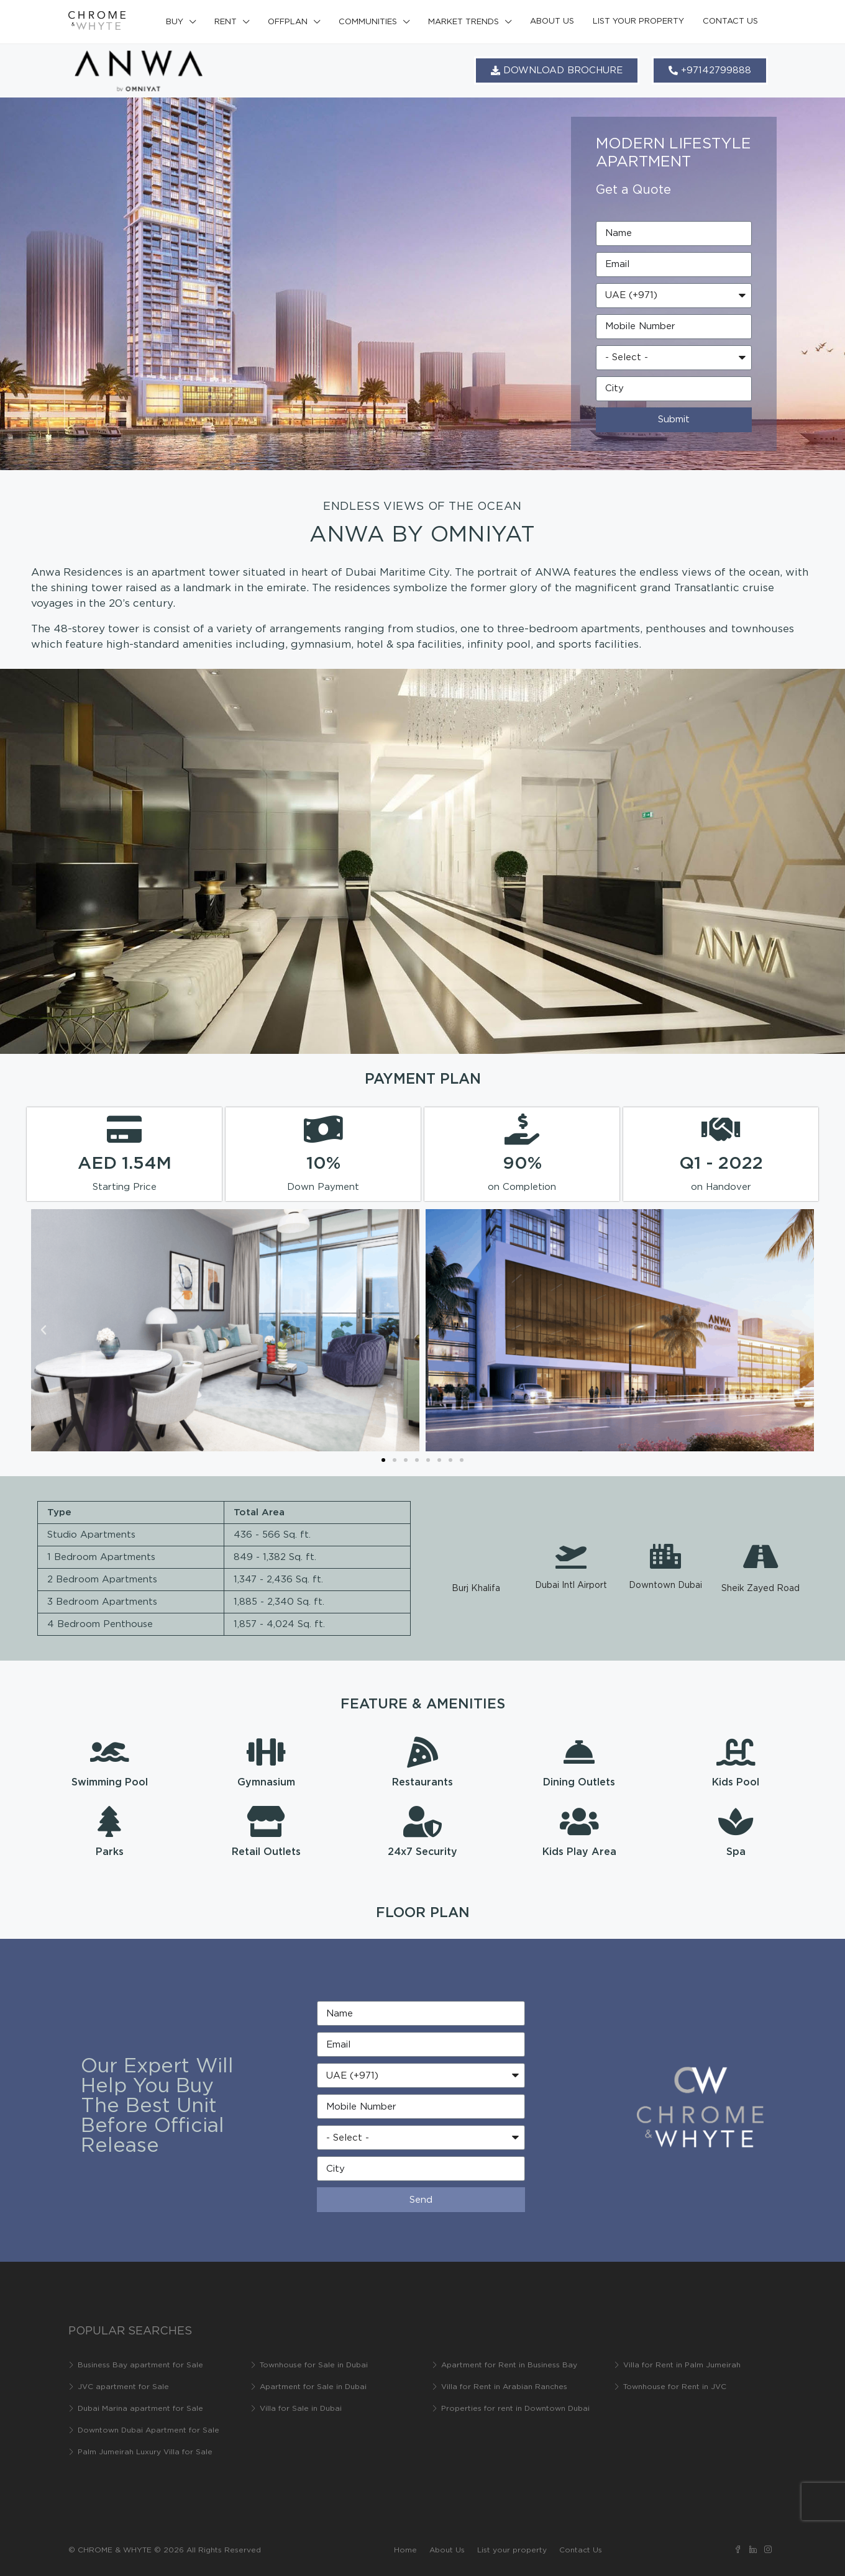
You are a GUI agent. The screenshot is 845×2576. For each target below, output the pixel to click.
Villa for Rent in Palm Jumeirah (682, 2365)
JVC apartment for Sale (123, 2386)
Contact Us (730, 21)
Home (405, 2550)
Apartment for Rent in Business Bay (509, 2365)
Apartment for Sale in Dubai (313, 2386)
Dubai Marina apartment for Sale (140, 2408)
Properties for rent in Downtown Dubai (515, 2408)
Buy (174, 22)
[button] (43, 1330)
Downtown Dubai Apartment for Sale (148, 2430)
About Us (552, 21)
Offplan (288, 22)
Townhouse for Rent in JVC (674, 2386)
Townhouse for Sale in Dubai (314, 2365)
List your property (638, 21)
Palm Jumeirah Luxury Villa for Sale (145, 2452)
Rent (225, 22)
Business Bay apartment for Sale (140, 2365)
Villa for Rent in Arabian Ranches (504, 2386)
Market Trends (463, 22)
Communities (368, 22)
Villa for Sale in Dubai (301, 2408)
